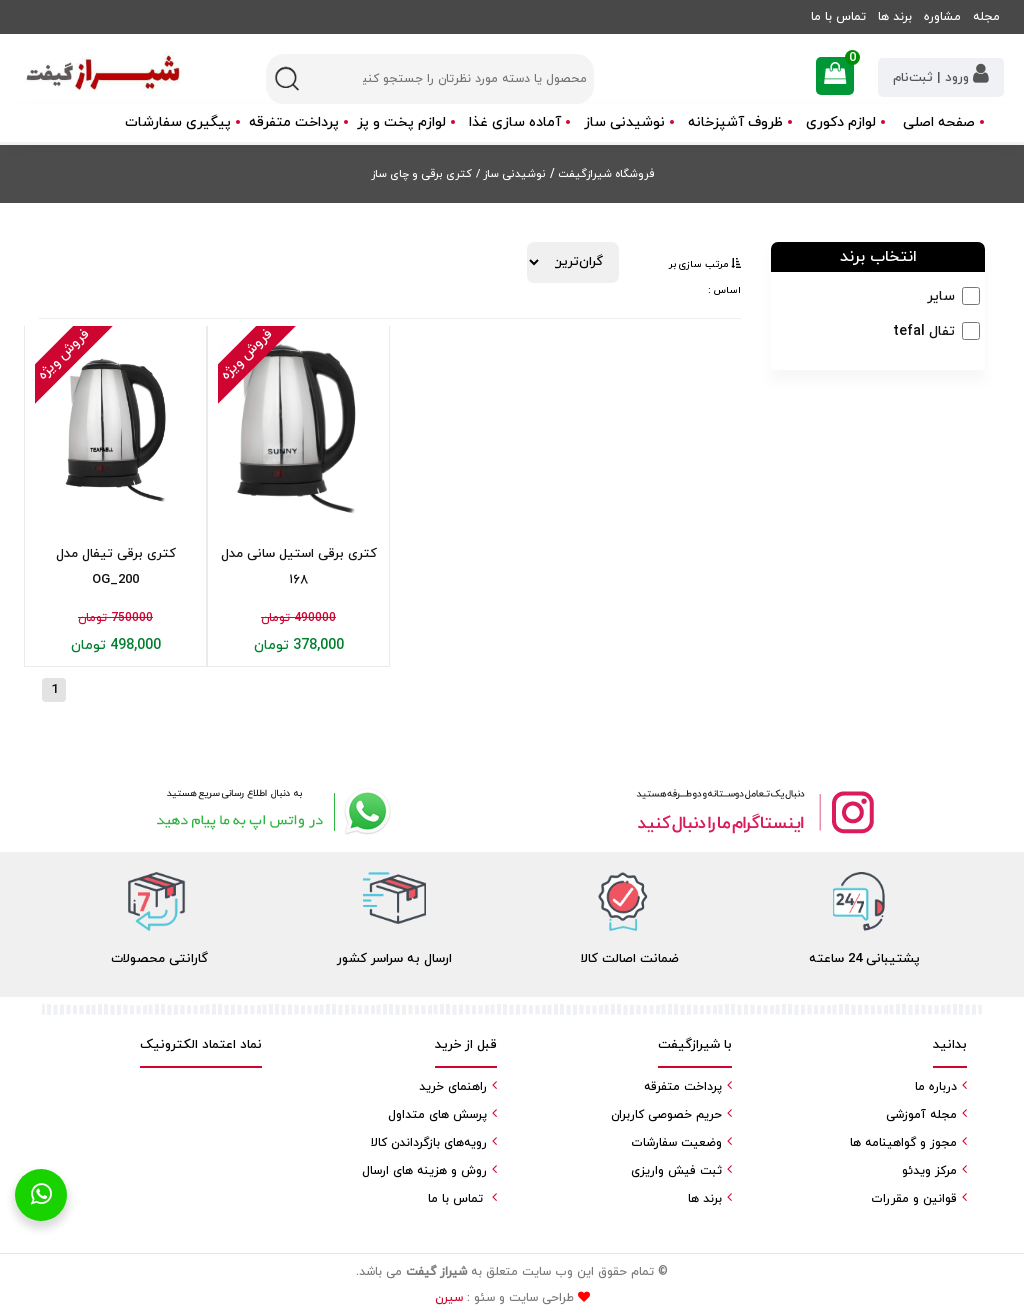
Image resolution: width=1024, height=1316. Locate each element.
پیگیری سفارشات (178, 122)
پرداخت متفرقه (294, 122)
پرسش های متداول (437, 1115)
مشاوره (942, 17)
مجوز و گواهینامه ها (903, 1143)
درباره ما (936, 1087)
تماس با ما (838, 17)
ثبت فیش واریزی (676, 1171)
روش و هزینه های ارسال (424, 1171)
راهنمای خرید (453, 1087)
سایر (941, 296)
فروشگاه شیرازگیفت (604, 174)
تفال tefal (924, 331)
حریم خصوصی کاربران (666, 1115)
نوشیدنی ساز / (511, 174)
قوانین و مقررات (914, 1199)
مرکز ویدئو (929, 1171)
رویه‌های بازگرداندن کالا (429, 1143)
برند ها (895, 17)
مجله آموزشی (921, 1115)
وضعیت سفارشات (676, 1143)
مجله (986, 17)
